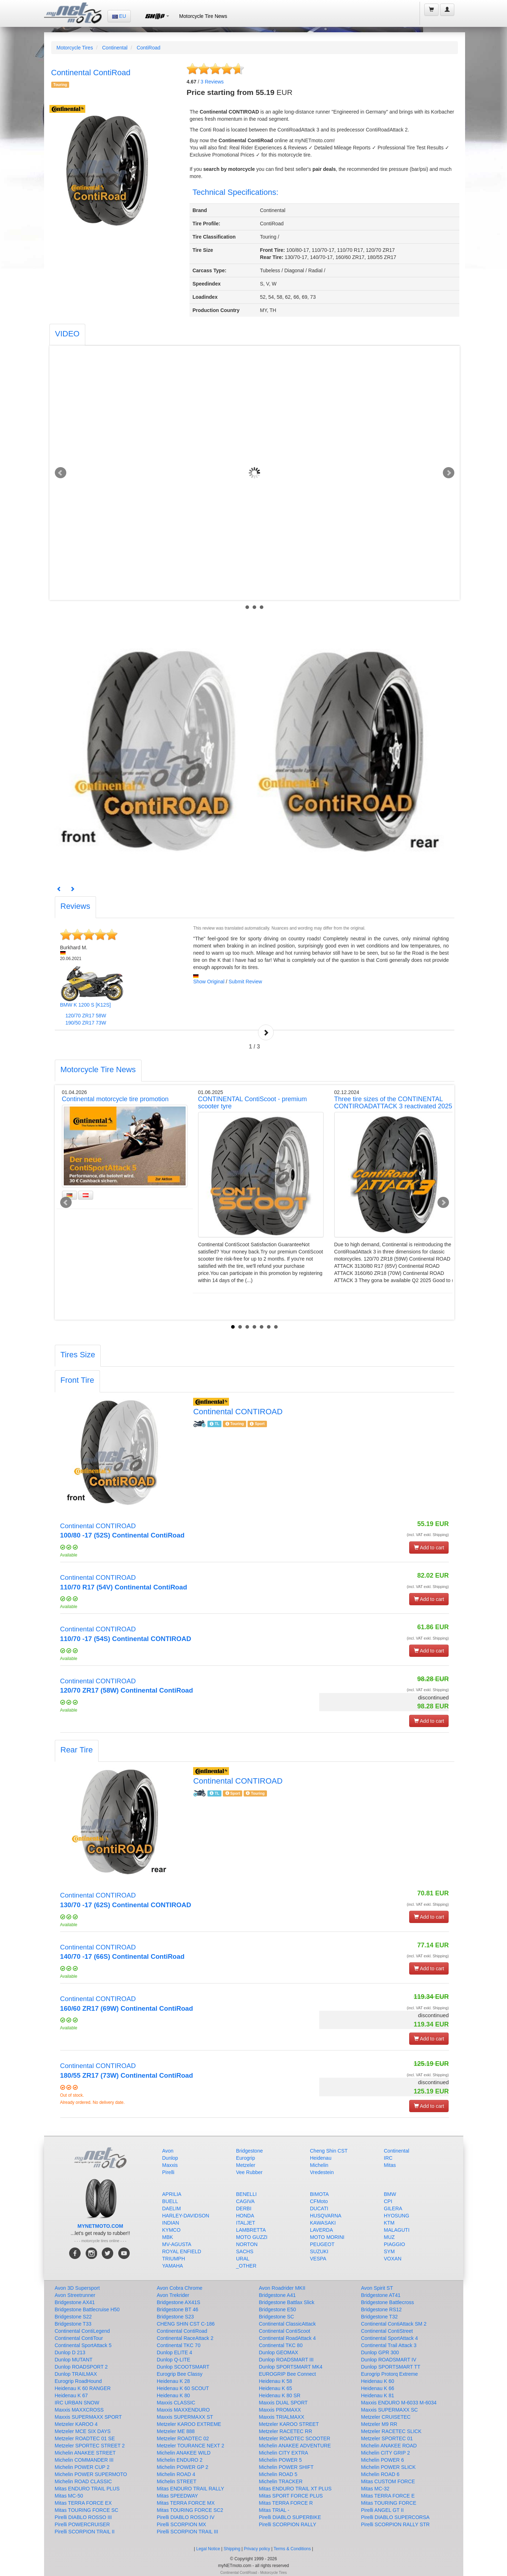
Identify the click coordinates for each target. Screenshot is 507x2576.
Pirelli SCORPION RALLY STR (395, 2524)
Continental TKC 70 (179, 2345)
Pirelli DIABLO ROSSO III (83, 2517)
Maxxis (170, 2165)
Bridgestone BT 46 (178, 2309)
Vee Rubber (249, 2172)
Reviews (212, 82)
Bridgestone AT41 (381, 2295)
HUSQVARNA (325, 2215)
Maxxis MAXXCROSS (79, 2410)
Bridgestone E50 (277, 2309)
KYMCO (171, 2230)
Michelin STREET (176, 2481)
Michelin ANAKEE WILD (184, 2453)
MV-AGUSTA (176, 2244)
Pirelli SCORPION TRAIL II (85, 2531)
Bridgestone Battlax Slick (287, 2302)
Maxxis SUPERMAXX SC (389, 2410)
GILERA (393, 2208)
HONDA (245, 2215)
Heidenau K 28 (173, 2381)
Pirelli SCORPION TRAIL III (187, 2531)
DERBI (244, 2208)
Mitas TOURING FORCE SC (87, 2510)
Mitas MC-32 (375, 2488)
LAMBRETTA (251, 2230)
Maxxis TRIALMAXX (282, 2417)
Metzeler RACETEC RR (285, 2431)
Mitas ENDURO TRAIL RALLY (190, 2488)
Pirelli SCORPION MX (181, 2524)
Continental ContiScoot (284, 2331)
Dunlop (170, 2158)
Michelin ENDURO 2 (180, 2460)
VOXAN (392, 2258)
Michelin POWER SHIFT (286, 2467)
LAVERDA (321, 2230)
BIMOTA (319, 2194)
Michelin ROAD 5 (278, 2474)
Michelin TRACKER (281, 2481)
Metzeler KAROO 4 (76, 2424)
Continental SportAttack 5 (83, 2345)
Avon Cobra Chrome (179, 2288)
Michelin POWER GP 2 (183, 2467)
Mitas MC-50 (69, 2496)
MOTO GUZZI (252, 2237)
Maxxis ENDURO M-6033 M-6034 (399, 2402)
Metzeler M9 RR (379, 2424)
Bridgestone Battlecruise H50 (87, 2309)
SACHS (244, 2251)
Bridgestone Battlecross (387, 2302)
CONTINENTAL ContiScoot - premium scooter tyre (252, 1102)
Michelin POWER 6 (382, 2460)
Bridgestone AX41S (178, 2302)
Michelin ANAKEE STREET (85, 2453)
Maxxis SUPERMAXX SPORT (88, 2417)
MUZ (389, 2237)
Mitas (390, 2165)
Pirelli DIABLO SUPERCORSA (395, 2517)
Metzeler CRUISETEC (386, 2417)
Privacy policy (257, 2548)
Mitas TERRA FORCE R (286, 2503)
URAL (242, 2258)
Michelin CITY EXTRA (283, 2453)
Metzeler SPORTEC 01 (387, 2438)
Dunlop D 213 (70, 2352)
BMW (390, 2194)
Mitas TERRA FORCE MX (186, 2503)
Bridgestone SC (276, 2317)
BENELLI (246, 2194)
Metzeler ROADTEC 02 (183, 2438)
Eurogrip (245, 2158)
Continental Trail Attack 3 (389, 2345)
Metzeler (245, 2165)
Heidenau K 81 (377, 2395)
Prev (60, 473)
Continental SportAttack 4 (389, 2338)
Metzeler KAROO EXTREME (189, 2424)
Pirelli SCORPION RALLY (287, 2524)
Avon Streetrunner (75, 2295)
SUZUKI (319, 2251)
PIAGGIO (394, 2244)
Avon (168, 2151)
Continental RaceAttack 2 (185, 2338)
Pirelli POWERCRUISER (82, 2524)
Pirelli (168, 2172)
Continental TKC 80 (281, 2345)
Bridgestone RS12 (381, 2309)
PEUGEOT (322, 2244)
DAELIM (171, 2208)
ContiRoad (148, 48)
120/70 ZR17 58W (86, 1015)
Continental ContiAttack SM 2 (394, 2324)
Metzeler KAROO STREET (289, 2424)
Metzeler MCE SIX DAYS (83, 2431)
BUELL (170, 2201)
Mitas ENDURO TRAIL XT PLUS (295, 2488)
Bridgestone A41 (277, 2295)
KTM (389, 2223)
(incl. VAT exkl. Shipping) (428, 1534)
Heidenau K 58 (275, 2381)
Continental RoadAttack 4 (287, 2338)
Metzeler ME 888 (176, 2431)
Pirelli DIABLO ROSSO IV (186, 2517)
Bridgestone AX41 (75, 2302)
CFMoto (319, 2201)
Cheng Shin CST (329, 2151)
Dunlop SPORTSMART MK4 (290, 2367)
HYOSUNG (396, 2215)
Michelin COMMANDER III (84, 2460)
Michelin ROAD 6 (380, 2474)
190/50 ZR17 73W (86, 1023)
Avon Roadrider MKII (282, 2288)
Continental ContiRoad (182, 2331)
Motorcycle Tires (75, 48)
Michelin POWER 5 (280, 2460)
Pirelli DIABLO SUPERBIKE (290, 2517)
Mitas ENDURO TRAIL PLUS (87, 2488)
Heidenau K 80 (173, 2395)
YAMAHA (172, 2266)
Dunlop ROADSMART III (286, 2359)
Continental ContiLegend (82, 2331)
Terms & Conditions (292, 2548)
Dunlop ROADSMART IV (388, 2359)
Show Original (208, 981)
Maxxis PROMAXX (280, 2410)
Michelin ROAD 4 (176, 2474)
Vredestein (322, 2172)
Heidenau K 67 (71, 2395)
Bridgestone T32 (379, 2317)
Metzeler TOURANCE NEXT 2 (190, 2445)
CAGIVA (245, 2201)
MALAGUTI (397, 2230)
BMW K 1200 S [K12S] (85, 1005)
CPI (388, 2201)
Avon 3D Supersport (77, 2288)
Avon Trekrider (173, 2295)
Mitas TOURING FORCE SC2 (190, 2510)
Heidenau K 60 (377, 2381)
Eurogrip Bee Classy (180, 2374)
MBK (167, 2237)
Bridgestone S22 (73, 2317)
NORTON (247, 2244)
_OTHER (246, 2266)
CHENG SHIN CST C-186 (186, 2324)
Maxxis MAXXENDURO (183, 2410)
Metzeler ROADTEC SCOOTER (294, 2438)
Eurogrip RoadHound (78, 2381)
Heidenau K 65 (275, 2388)
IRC (388, 2158)
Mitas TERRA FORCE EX (83, 2503)
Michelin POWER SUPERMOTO (91, 2474)
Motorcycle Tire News (203, 16)
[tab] (67, 335)
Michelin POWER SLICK (388, 2467)
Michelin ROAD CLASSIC (83, 2481)
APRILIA (172, 2194)
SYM (389, 2251)
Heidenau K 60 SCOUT (183, 2388)
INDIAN (170, 2223)
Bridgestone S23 (175, 2317)
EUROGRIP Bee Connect (287, 2374)
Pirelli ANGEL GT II (382, 2510)
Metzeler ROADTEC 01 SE (85, 2438)
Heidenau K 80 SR (280, 2395)
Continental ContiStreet (387, 2331)
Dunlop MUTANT (74, 2359)
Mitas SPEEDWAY (177, 2496)
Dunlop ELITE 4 (174, 2352)
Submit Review (245, 981)
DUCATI (319, 2208)
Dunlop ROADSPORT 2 (81, 2367)
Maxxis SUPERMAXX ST (185, 2417)
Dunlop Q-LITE (173, 2359)
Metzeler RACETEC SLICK (391, 2431)
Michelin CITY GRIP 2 (385, 2453)
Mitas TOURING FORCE (388, 2503)
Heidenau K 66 (377, 2388)
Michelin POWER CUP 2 (82, 2467)
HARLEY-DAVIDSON (185, 2215)
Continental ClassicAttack (287, 2324)
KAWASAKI (323, 2223)
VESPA (318, 2258)
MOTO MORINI (327, 2237)
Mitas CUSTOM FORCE (388, 2481)
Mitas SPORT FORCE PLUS (291, 2496)
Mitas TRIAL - (274, 2510)
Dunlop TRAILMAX (76, 2374)
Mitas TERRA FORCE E (388, 2496)
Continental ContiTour (79, 2338)
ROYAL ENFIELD (181, 2251)
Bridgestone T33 (73, 2324)
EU (119, 16)
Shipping (232, 2548)
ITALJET (245, 2223)
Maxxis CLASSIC (176, 2402)
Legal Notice (208, 2548)
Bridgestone (249, 2151)
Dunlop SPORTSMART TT (390, 2367)
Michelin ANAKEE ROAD (389, 2445)
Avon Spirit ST (377, 2288)
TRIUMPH (173, 2258)
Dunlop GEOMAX (278, 2352)
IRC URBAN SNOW (77, 2402)
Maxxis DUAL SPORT (283, 2402)
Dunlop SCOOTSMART (183, 2367)
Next (448, 473)
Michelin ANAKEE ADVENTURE (295, 2445)
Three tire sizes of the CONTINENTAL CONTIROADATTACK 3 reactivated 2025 (393, 1102)
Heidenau (320, 2158)
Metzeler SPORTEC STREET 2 (90, 2445)
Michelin (319, 2165)
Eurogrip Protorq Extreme (389, 2374)
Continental (115, 48)
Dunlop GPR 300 (380, 2352)
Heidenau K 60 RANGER (83, 2388)
